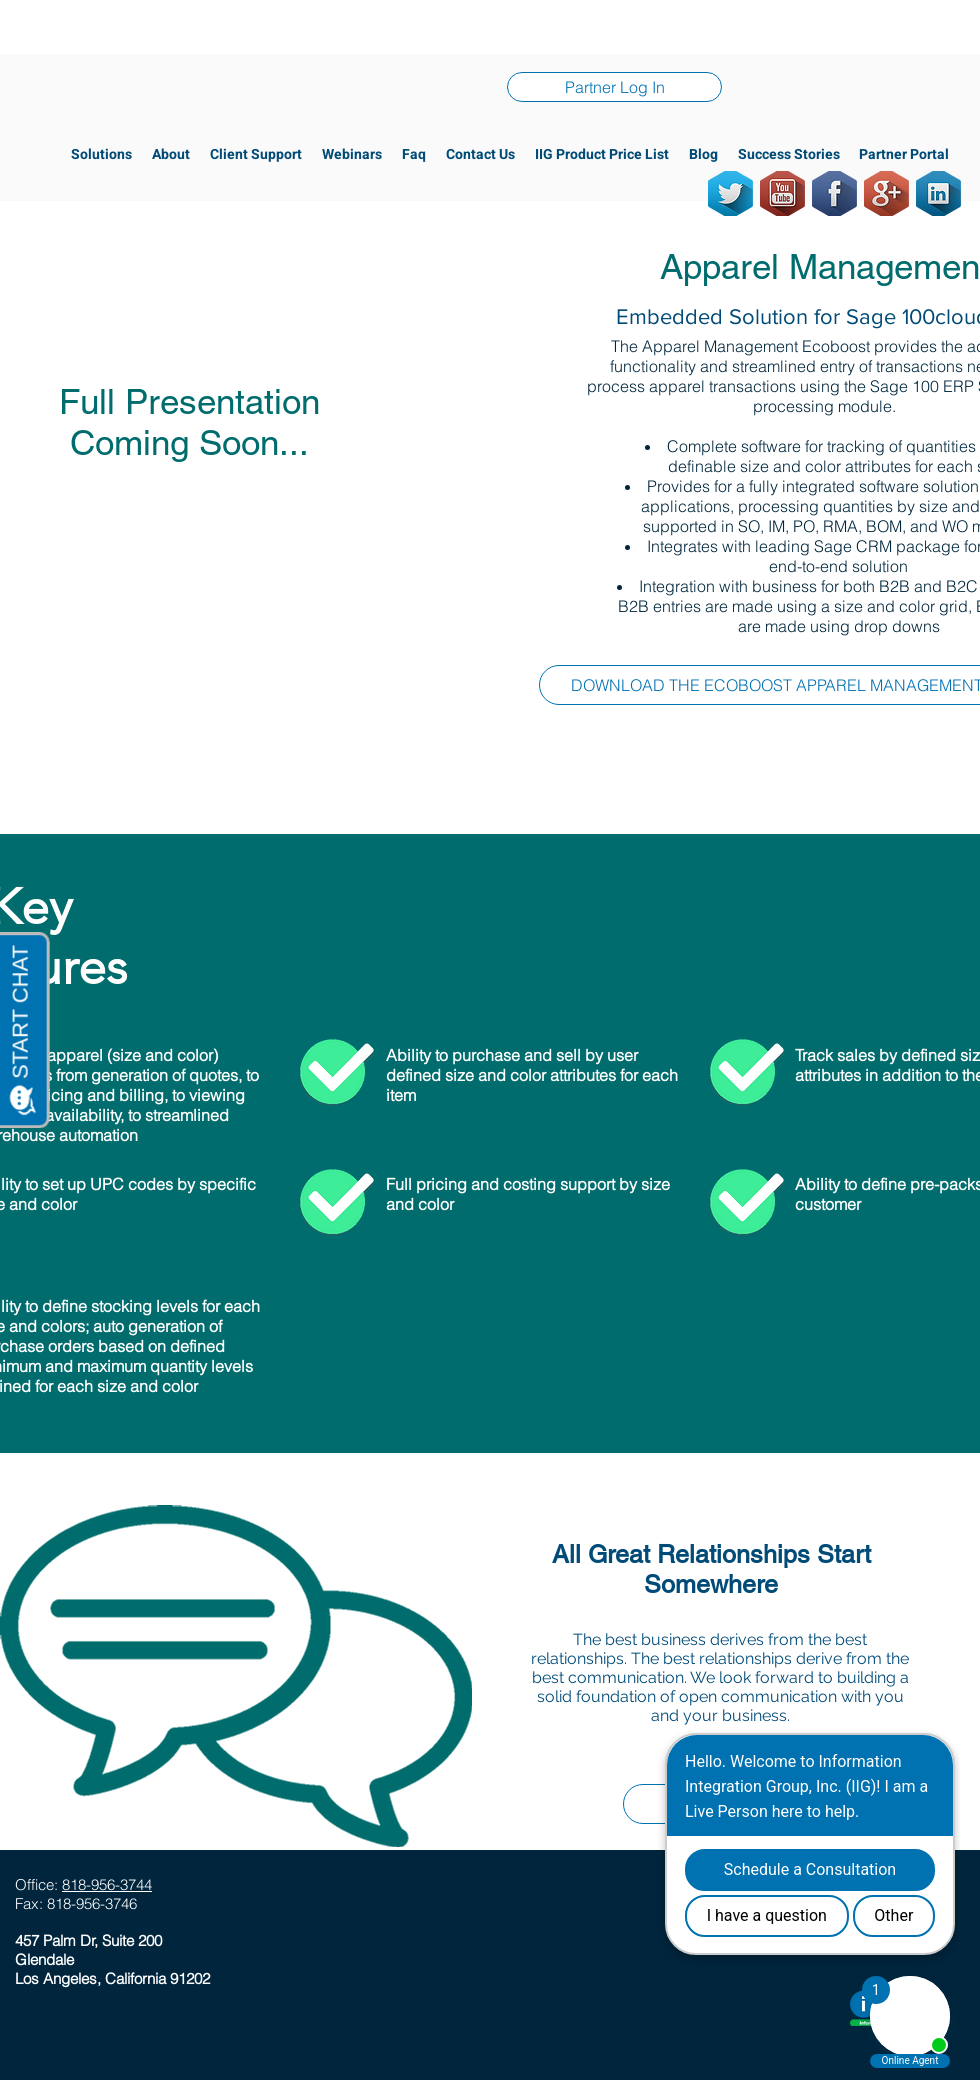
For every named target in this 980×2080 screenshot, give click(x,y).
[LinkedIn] (938, 193)
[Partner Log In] (614, 87)
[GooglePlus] (886, 193)
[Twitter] (730, 193)
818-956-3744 (107, 1884)
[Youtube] (782, 193)
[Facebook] (834, 193)
